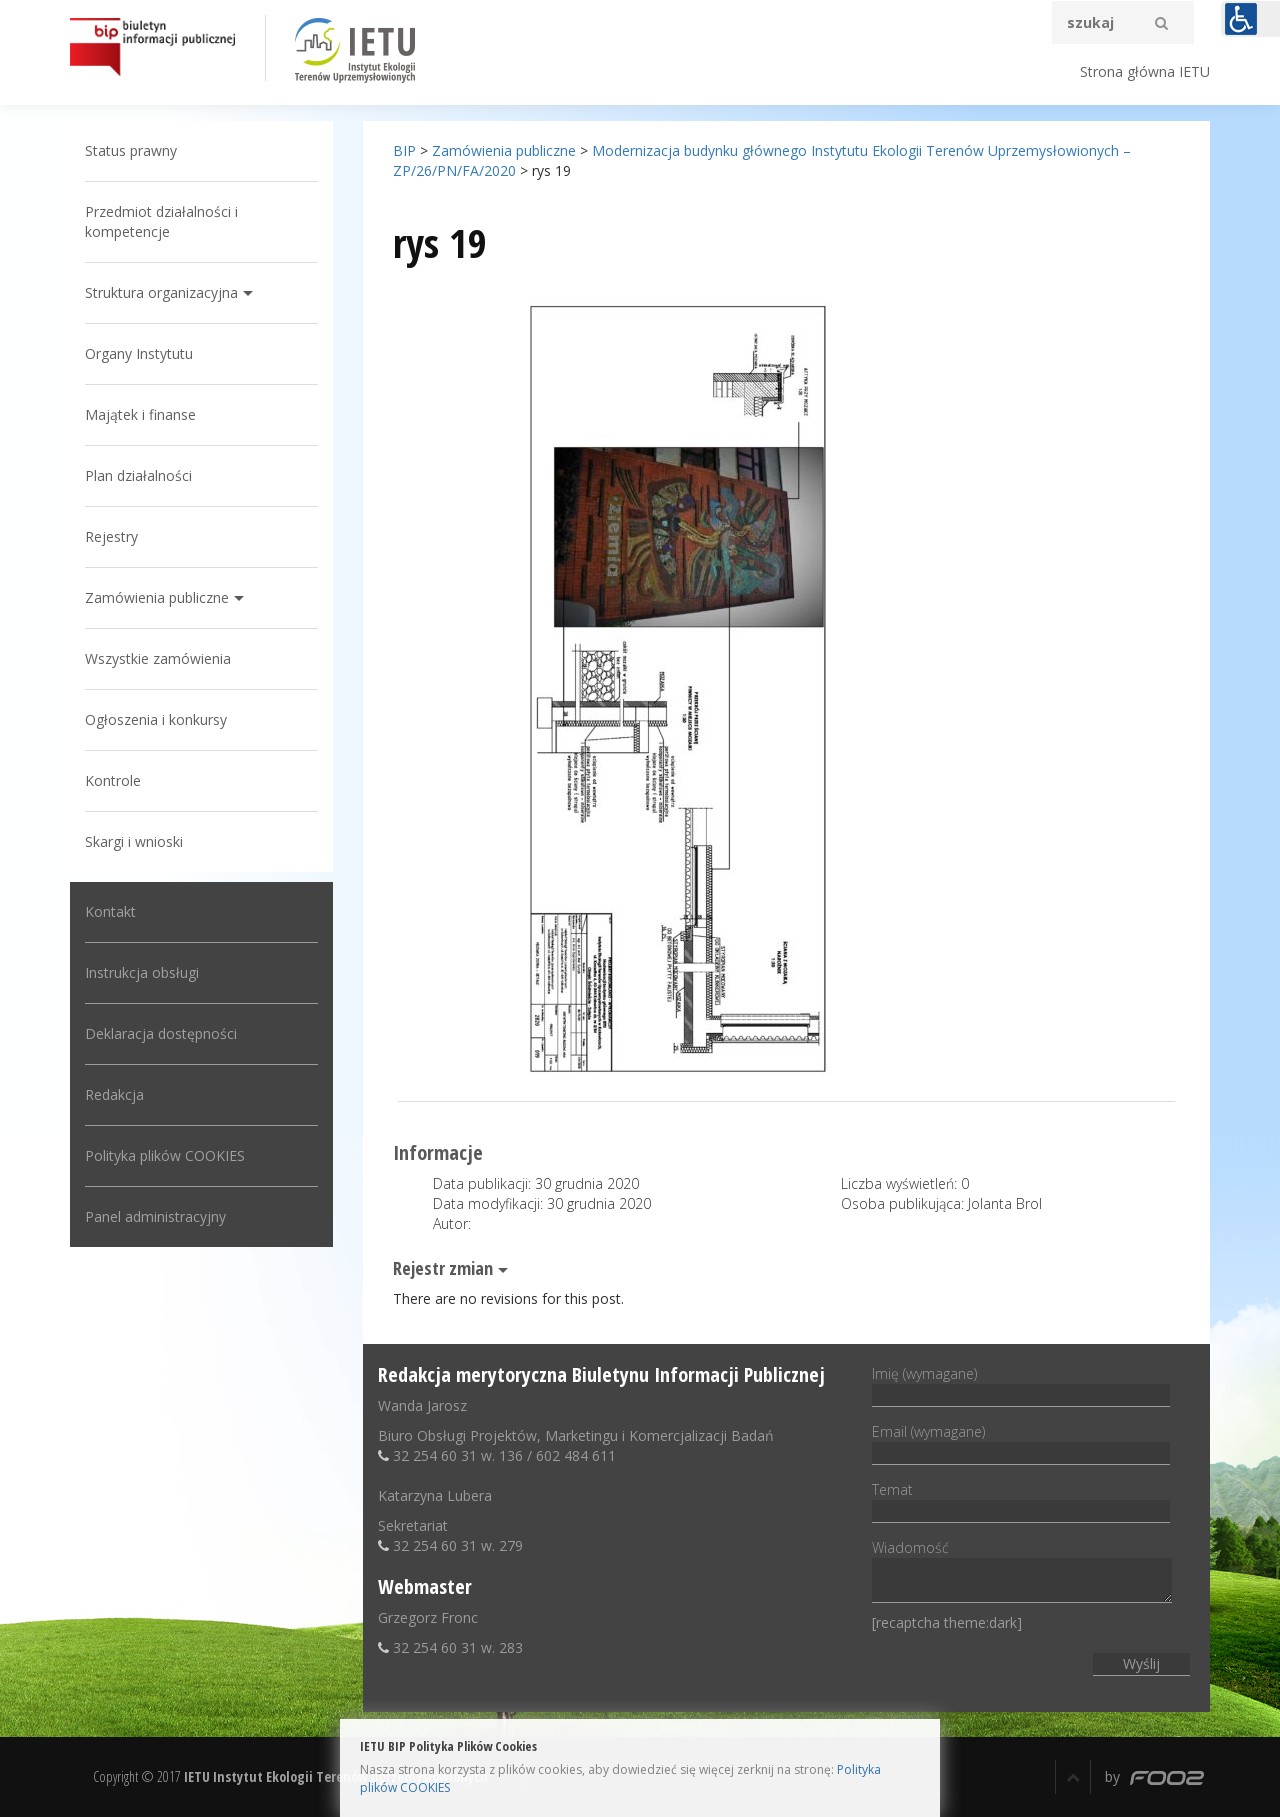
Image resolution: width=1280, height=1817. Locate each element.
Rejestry (111, 536)
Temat (1021, 1500)
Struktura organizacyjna (161, 292)
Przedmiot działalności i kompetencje (161, 221)
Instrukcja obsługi (142, 972)
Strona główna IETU (1145, 71)
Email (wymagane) (1021, 1442)
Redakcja (114, 1094)
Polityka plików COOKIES (165, 1155)
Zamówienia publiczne (157, 597)
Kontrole (113, 780)
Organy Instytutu (139, 353)
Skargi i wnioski (134, 841)
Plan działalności (138, 475)
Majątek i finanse (140, 414)
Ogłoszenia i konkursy (156, 719)
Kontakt (110, 911)
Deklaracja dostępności (161, 1033)
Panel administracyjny (155, 1216)
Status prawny (131, 150)
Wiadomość (1022, 1572)
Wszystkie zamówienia (158, 658)
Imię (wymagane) (1021, 1384)
